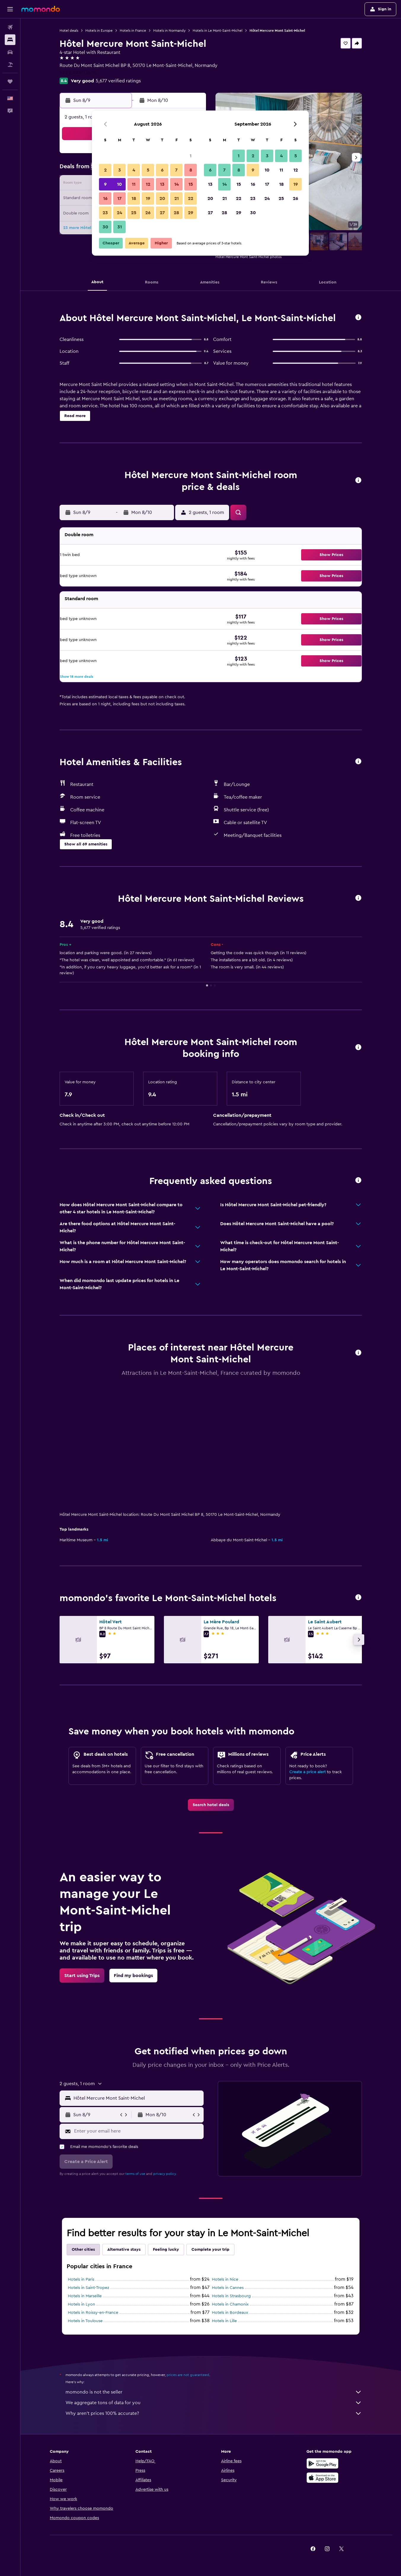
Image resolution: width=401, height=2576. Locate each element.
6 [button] (162, 170)
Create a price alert (307, 1772)
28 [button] (176, 212)
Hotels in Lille (224, 2321)
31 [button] (119, 227)
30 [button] (105, 227)
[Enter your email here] (137, 2131)
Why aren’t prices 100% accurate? (213, 2413)
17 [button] (119, 198)
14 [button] (176, 184)
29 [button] (190, 212)
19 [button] (148, 198)
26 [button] (148, 212)
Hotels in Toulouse (85, 2321)
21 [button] (176, 198)
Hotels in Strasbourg (231, 2296)
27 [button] (162, 212)
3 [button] (119, 170)
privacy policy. (165, 2173)
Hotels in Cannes (228, 2288)
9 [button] (105, 184)
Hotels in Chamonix (230, 2304)
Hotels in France (133, 30)
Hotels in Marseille (85, 2296)
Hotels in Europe (99, 30)
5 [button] (148, 170)
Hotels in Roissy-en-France (93, 2313)
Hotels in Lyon (81, 2304)
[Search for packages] (10, 65)
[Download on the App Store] (322, 2477)
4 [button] (133, 170)
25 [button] (133, 212)
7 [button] (176, 170)
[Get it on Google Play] (322, 2463)
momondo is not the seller (213, 2392)
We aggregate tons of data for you (213, 2402)
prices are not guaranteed (188, 2375)
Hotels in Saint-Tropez (88, 2288)
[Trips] (10, 81)
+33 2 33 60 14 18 (78, 72)
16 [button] (105, 198)
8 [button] (190, 170)
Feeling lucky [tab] (166, 2249)
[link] (211, 1805)
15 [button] (190, 184)
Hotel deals (69, 30)
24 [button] (119, 212)
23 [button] (105, 212)
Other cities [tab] (83, 2249)
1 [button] (190, 155)
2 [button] (105, 170)
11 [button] (133, 184)
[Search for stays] (10, 40)
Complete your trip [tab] (210, 2249)
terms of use (135, 2173)
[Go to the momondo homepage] (40, 9)
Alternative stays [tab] (123, 2249)
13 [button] (162, 184)
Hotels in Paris (81, 2279)
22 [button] (190, 198)
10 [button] (119, 184)
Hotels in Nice (225, 2279)
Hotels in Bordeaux (230, 2313)
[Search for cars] (10, 52)
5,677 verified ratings (118, 81)
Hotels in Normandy (169, 30)
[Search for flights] (10, 27)
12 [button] (148, 184)
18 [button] (134, 198)
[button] (10, 9)
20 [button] (162, 198)
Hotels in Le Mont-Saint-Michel (217, 30)
